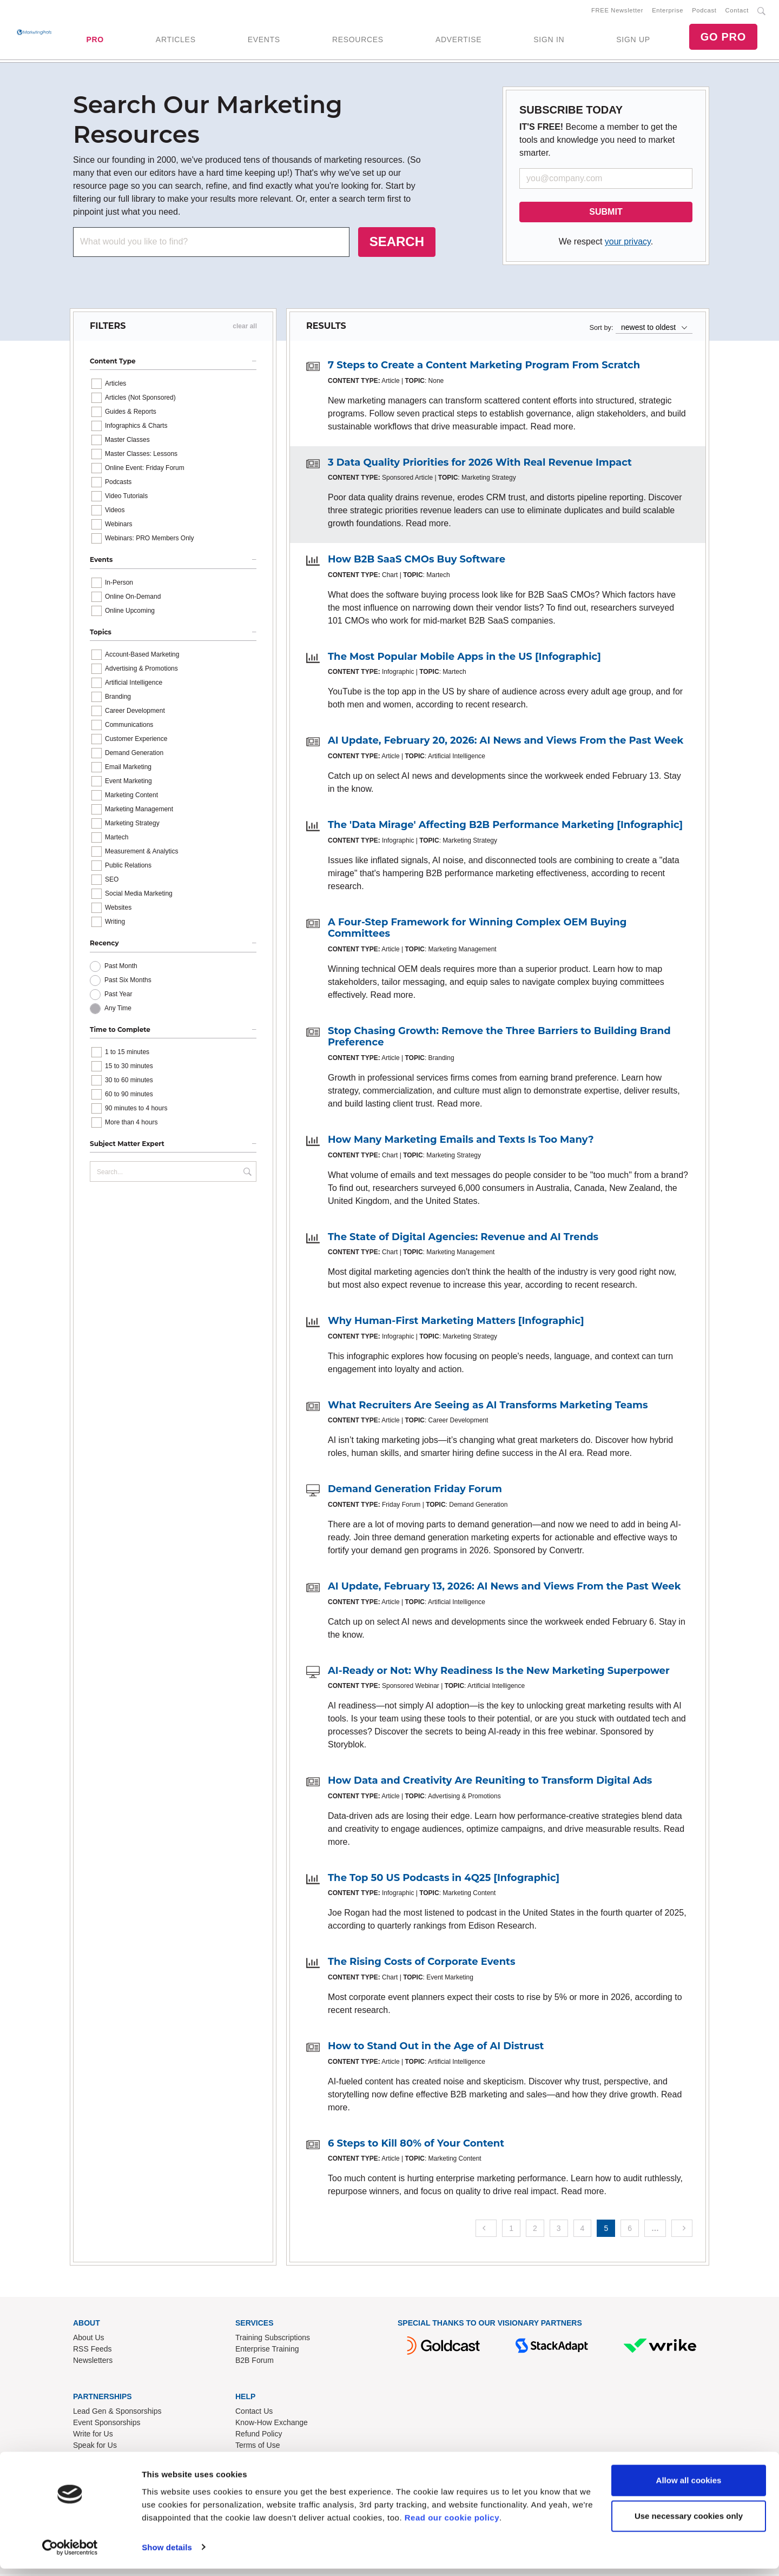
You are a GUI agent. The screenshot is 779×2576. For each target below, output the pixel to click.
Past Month (120, 968)
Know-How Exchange (271, 2424)
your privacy (628, 243)
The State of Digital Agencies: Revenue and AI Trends (463, 1239)
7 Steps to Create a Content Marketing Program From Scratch (484, 367)
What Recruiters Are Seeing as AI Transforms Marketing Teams (488, 1407)
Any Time (117, 1010)
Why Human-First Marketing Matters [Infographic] (456, 1323)
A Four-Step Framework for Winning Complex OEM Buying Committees (477, 930)
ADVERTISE (458, 40)
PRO (94, 40)
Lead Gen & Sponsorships (117, 2413)
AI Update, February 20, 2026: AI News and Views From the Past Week (505, 743)
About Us (88, 2339)
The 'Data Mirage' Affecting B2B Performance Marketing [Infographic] (505, 827)
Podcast (704, 11)
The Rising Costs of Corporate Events (422, 1964)
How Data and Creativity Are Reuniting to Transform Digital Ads (490, 1783)
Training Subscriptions (272, 2339)
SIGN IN (548, 40)
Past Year (118, 996)
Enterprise (667, 11)
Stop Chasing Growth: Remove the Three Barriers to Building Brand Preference (499, 1039)
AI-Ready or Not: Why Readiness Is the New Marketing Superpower (499, 1673)
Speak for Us (95, 2447)
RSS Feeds (92, 2351)
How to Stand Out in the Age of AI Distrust (436, 2048)
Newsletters (93, 2362)
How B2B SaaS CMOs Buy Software (416, 561)
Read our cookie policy (452, 2524)
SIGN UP (633, 40)
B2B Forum (254, 2362)
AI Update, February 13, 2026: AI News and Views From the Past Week (504, 1588)
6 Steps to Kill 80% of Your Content (416, 2145)
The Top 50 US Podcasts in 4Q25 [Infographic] (443, 1880)
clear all (245, 328)
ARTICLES (176, 40)
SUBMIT (605, 213)
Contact (737, 11)
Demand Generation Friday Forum (415, 1491)
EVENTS (264, 40)
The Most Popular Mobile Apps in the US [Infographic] (464, 659)
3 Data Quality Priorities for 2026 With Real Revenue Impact (480, 465)
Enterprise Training (267, 2351)
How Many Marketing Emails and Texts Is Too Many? (461, 1142)
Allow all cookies (689, 2488)
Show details (167, 2554)
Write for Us (93, 2436)
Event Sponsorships (107, 2424)
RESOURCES (358, 40)
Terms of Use (257, 2447)
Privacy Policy (258, 2458)
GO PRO (723, 38)
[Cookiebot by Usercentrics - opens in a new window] (70, 2555)
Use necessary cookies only (689, 2523)
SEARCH (396, 243)
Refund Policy (258, 2436)
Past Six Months (127, 982)
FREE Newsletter (617, 11)
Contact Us (254, 2413)
